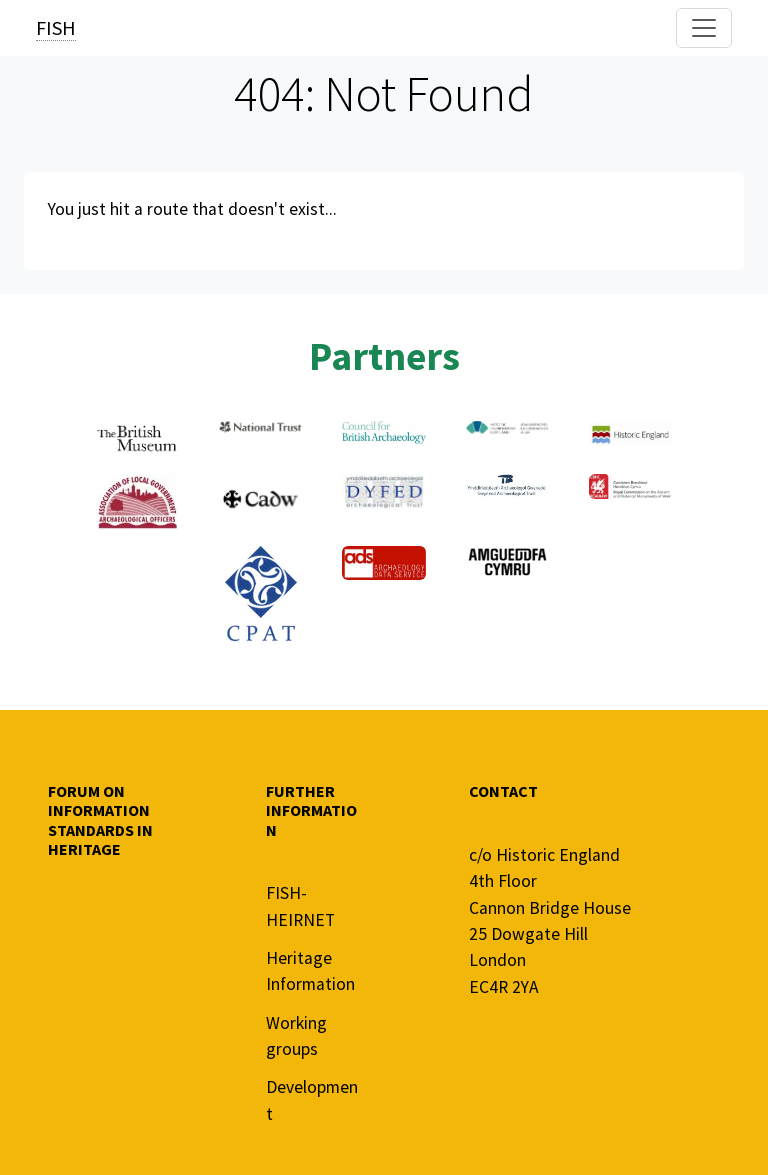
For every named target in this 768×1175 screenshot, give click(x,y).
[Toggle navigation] (704, 28)
